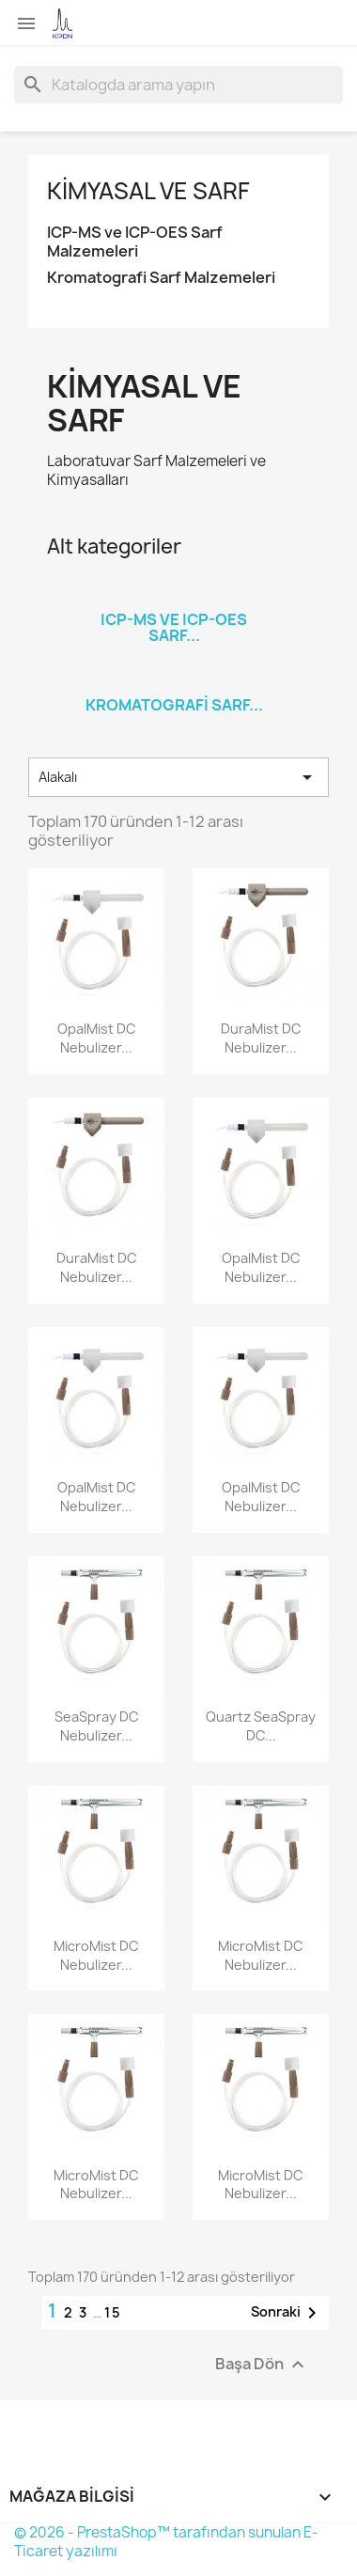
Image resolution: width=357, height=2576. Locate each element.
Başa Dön (262, 2365)
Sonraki (287, 2313)
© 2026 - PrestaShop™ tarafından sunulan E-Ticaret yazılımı (166, 2541)
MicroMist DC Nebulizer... (96, 1955)
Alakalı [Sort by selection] (178, 777)
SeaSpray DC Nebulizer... (96, 1726)
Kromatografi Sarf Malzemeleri (161, 278)
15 (113, 2312)
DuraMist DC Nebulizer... (261, 1038)
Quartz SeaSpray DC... (261, 1726)
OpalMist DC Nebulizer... (96, 1038)
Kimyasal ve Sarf (148, 191)
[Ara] (178, 84)
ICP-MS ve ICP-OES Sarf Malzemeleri (135, 242)
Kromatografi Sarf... (174, 705)
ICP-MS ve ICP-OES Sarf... (174, 628)
